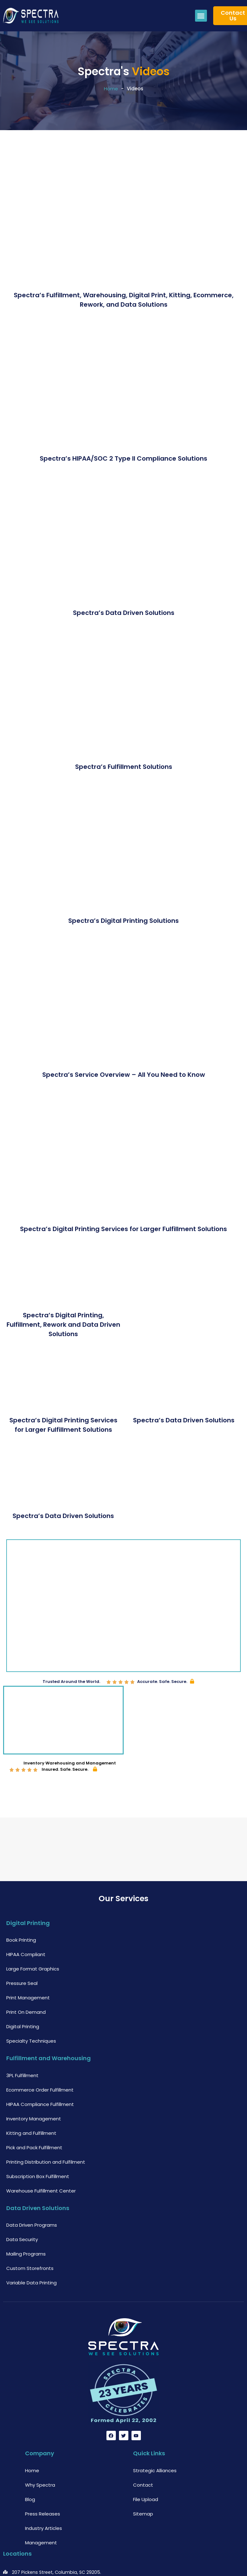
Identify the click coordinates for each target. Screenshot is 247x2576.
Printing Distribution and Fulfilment (45, 2124)
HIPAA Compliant (25, 1917)
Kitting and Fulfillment (31, 2095)
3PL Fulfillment (22, 2038)
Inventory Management (33, 2081)
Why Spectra (40, 2447)
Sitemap (143, 2476)
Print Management (28, 1960)
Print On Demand (26, 1975)
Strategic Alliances (155, 2433)
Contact (143, 2447)
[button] (201, 16)
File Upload (145, 2462)
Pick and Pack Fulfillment (34, 2110)
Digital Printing (22, 1989)
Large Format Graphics (32, 1931)
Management (41, 2505)
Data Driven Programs (31, 2188)
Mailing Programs (26, 2217)
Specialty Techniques (31, 2004)
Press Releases (42, 2476)
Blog (30, 2462)
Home (111, 88)
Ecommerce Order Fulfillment (40, 2052)
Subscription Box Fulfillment (37, 2139)
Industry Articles (43, 2491)
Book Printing (21, 1903)
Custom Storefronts (30, 2231)
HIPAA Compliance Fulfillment (40, 2067)
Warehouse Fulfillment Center (41, 2153)
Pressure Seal (22, 1946)
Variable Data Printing (31, 2245)
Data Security (22, 2202)
